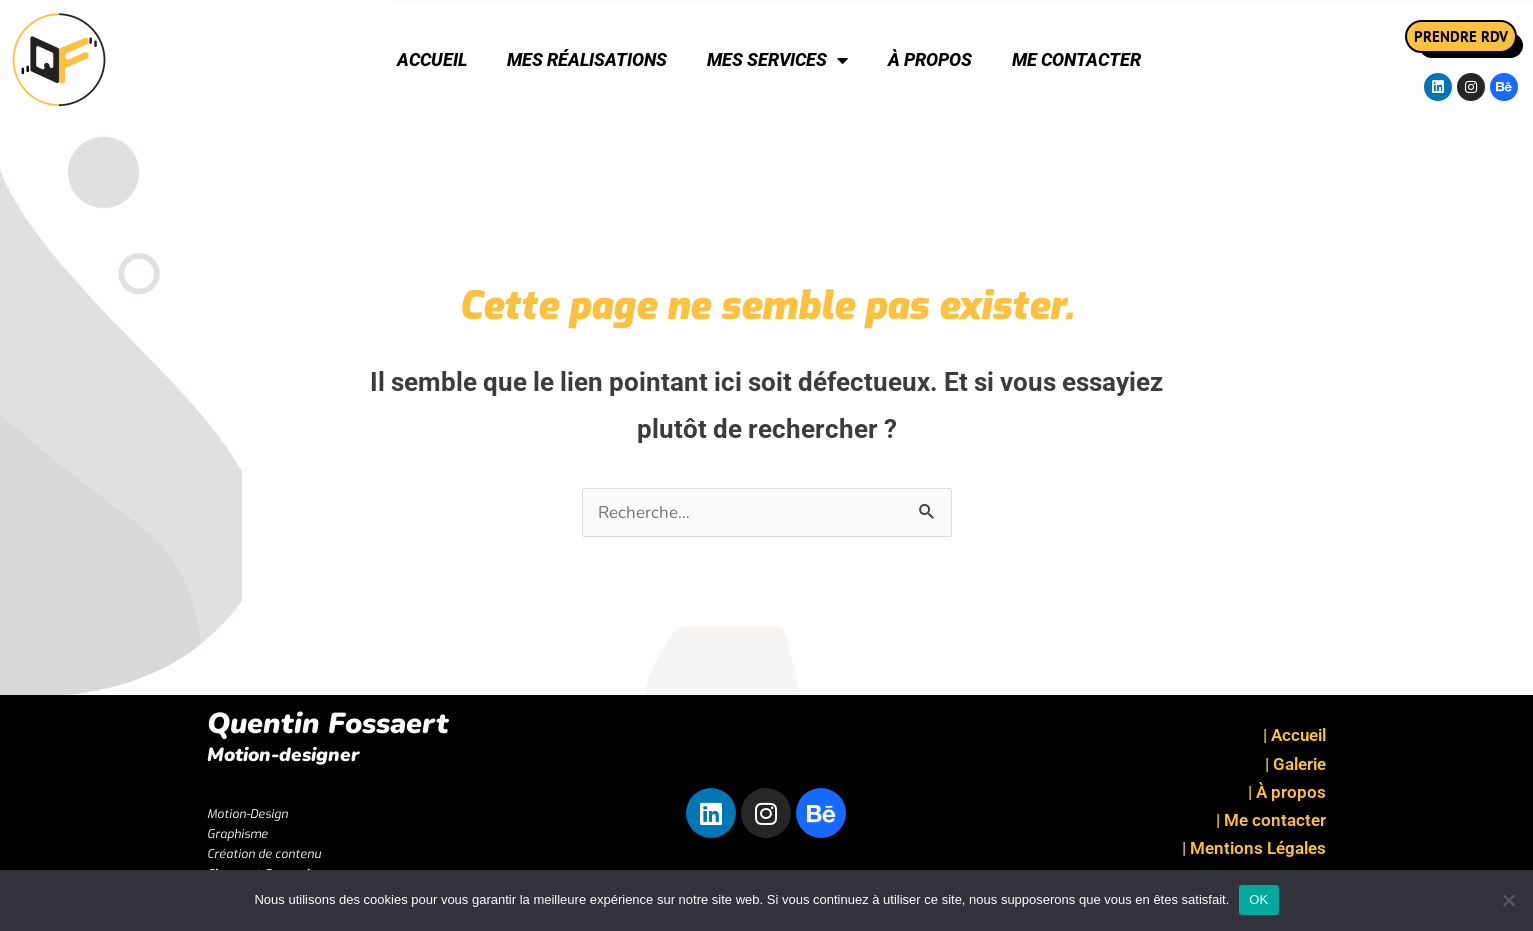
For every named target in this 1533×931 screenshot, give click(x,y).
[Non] (1508, 900)
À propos (930, 59)
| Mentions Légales (1254, 848)
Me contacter (1076, 59)
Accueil (432, 59)
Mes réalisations (587, 59)
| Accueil (1294, 735)
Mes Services (777, 60)
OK (1258, 899)
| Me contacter (1271, 820)
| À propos (1287, 792)
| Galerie (1295, 764)
